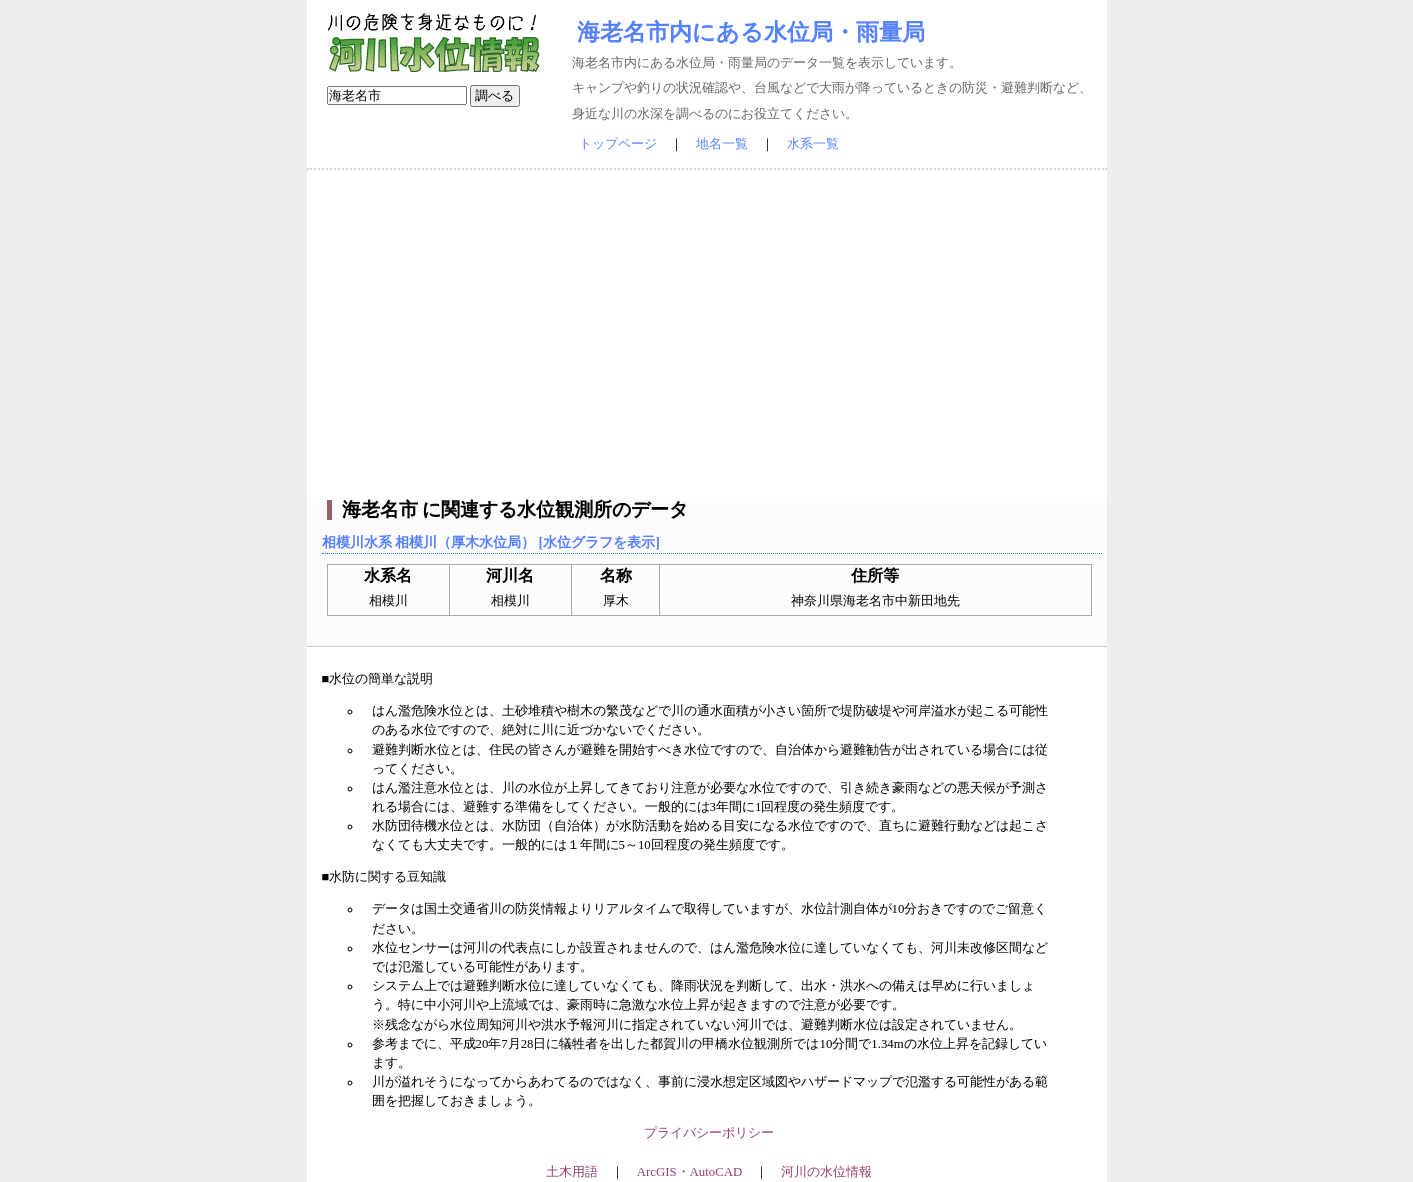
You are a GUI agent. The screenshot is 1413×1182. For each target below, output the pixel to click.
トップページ (618, 144)
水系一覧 (813, 144)
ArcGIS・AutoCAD (689, 1172)
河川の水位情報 (826, 1172)
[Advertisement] (707, 335)
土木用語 (572, 1172)
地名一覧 (722, 144)
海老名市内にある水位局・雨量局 (751, 32)
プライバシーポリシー (709, 1133)
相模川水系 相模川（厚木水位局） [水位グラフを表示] (491, 542)
